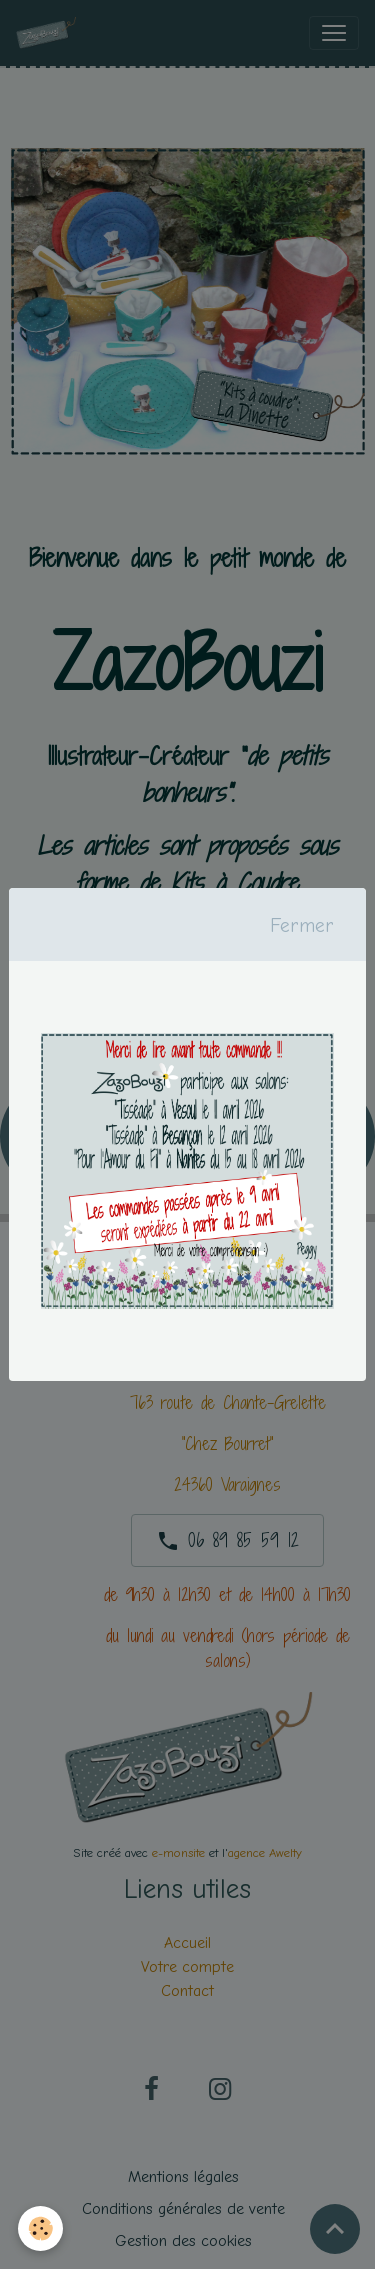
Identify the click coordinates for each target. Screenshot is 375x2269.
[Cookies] (40, 2228)
